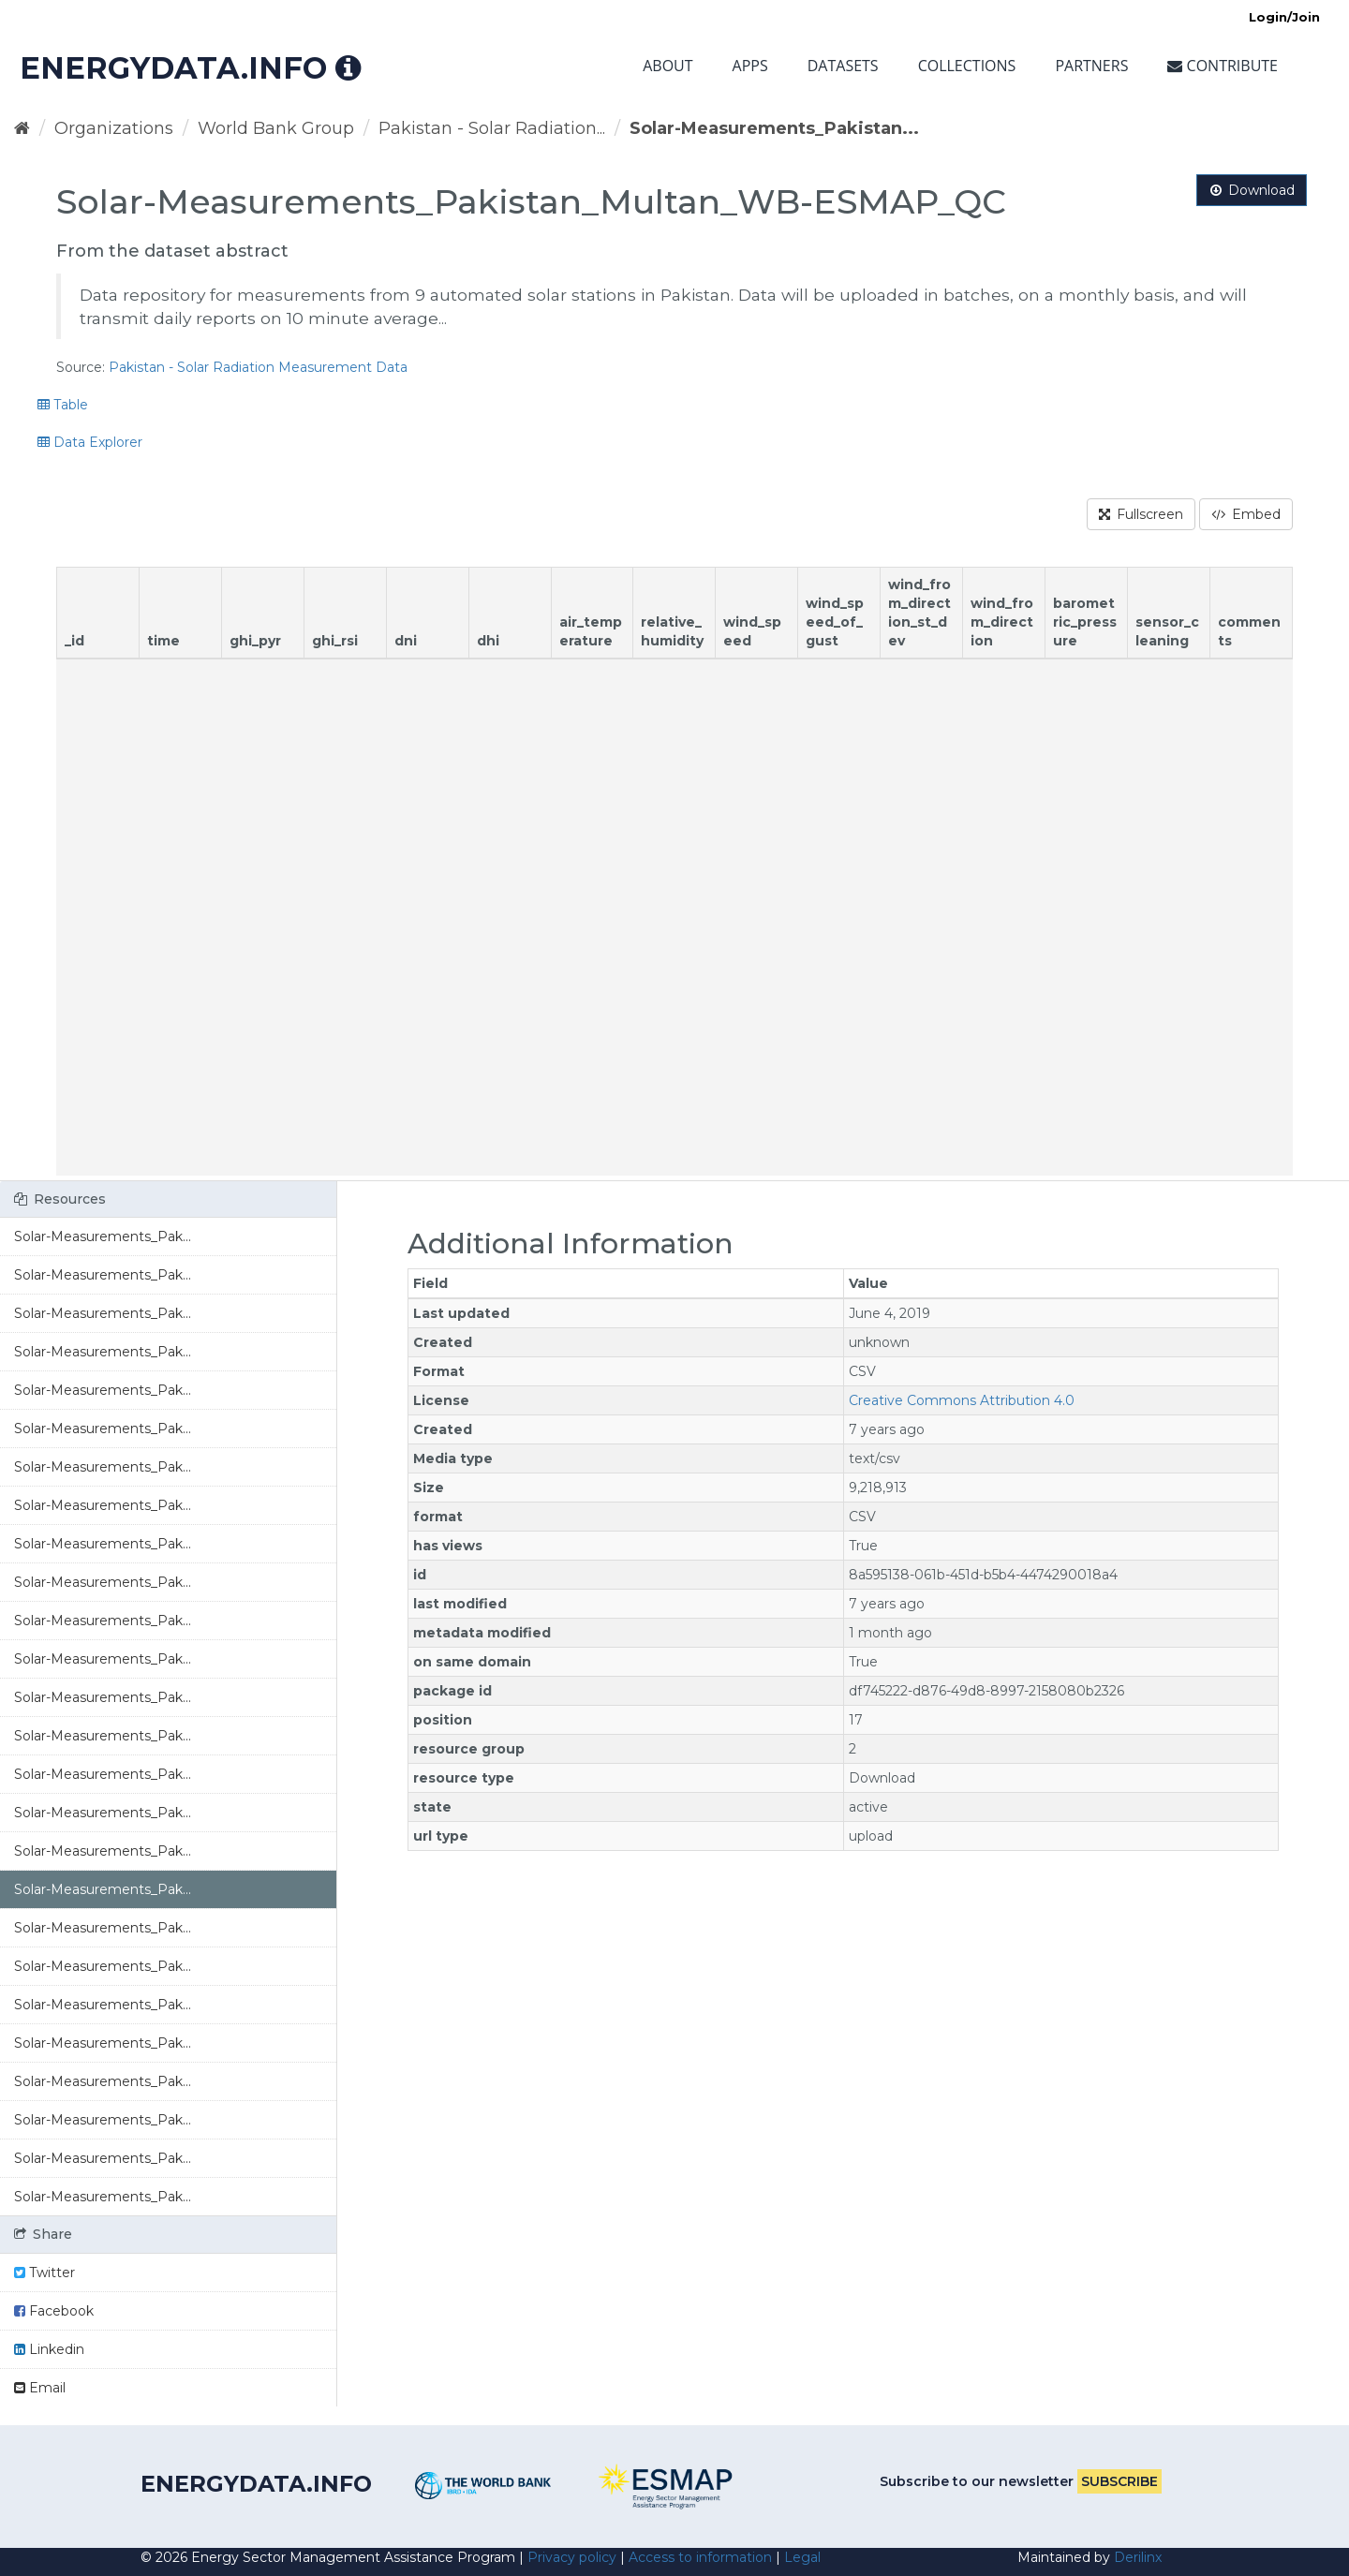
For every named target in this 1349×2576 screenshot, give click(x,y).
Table (62, 404)
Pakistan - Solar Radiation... (491, 128)
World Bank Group (276, 128)
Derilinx (1138, 2557)
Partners (1091, 65)
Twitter (44, 2272)
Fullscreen (1141, 514)
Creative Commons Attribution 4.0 (962, 1400)
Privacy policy (571, 2557)
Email (40, 2387)
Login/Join (1284, 16)
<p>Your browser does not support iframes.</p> (674, 871)
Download (1251, 190)
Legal (802, 2557)
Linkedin (49, 2349)
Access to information (700, 2557)
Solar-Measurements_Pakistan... (774, 128)
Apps (750, 65)
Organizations (113, 128)
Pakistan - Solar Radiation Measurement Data (258, 367)
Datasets (843, 65)
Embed (1246, 514)
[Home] (22, 128)
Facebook (54, 2310)
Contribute (1222, 65)
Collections (967, 65)
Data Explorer (89, 442)
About (667, 65)
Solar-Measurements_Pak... (102, 1236)
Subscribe (1119, 2481)
